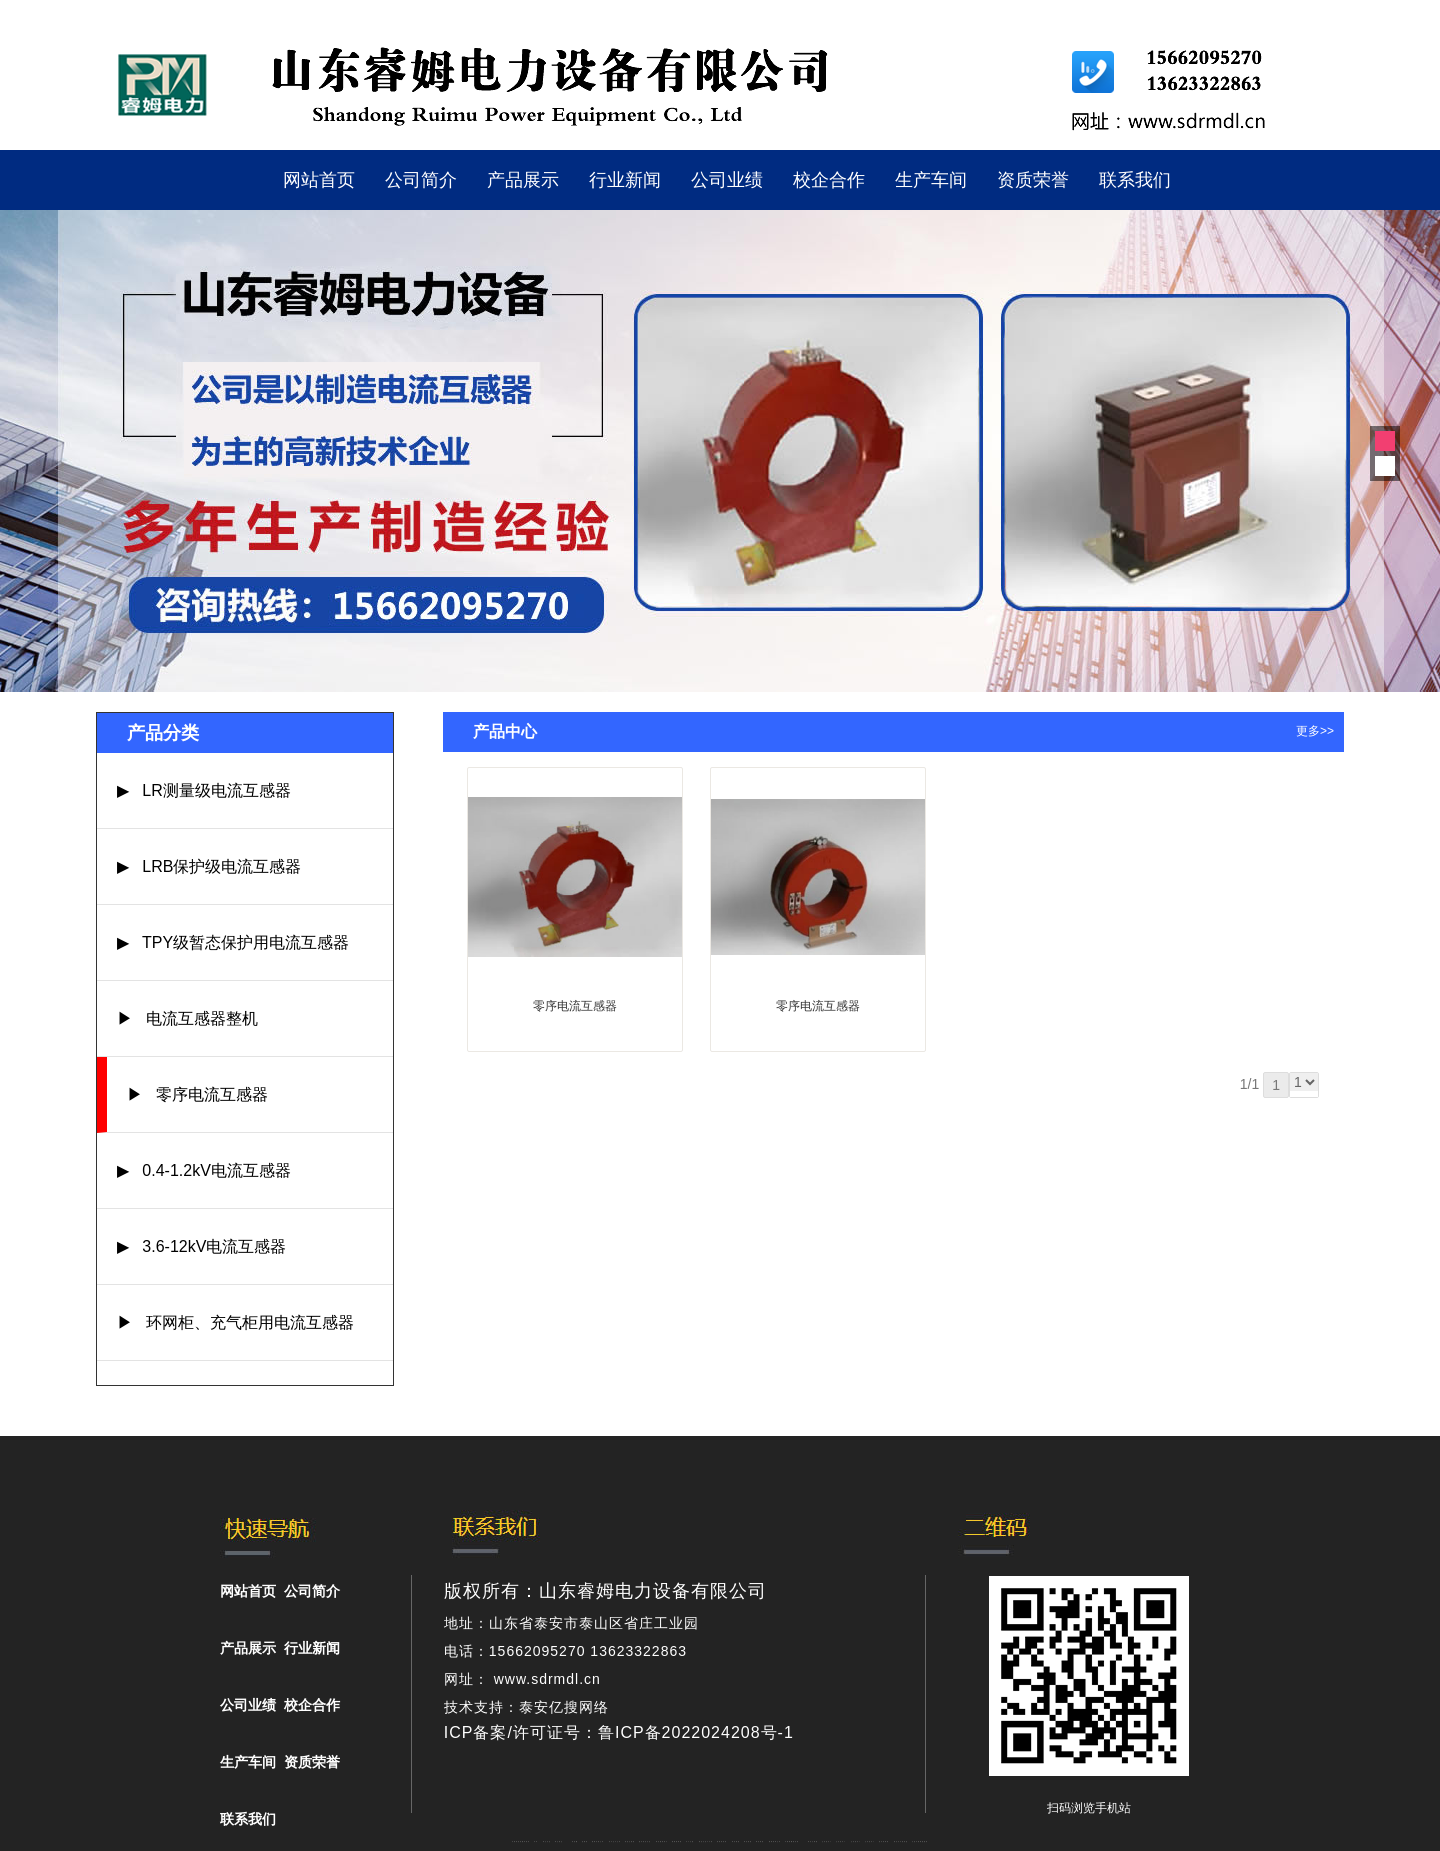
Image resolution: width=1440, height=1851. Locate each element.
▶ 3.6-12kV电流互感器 (201, 1246)
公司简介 (421, 180)
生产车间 (931, 180)
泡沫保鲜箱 (884, 1841)
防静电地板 (722, 1841)
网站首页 (319, 180)
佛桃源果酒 (677, 1841)
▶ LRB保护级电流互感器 (209, 866)
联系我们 (1135, 180)
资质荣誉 (1033, 180)
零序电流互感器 (575, 1006)
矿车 (536, 1841)
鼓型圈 (575, 1841)
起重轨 (585, 1841)
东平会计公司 (615, 1841)
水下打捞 (690, 1841)
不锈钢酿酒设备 (792, 1841)
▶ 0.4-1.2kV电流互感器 (204, 1170)
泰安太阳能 (813, 1841)
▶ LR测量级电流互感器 (204, 790)
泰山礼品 (547, 1841)
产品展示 (523, 180)
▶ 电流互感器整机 (187, 1018)
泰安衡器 (736, 1841)
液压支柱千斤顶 (706, 1841)
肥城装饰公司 (775, 1841)
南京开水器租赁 (901, 1841)
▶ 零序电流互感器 (197, 1094)
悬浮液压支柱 (645, 1841)
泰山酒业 (559, 1841)
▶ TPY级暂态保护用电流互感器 (233, 942)
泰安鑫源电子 (662, 1841)
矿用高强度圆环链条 (521, 1841)
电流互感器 (630, 1841)
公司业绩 (727, 180)
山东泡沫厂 (827, 1841)
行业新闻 (625, 180)
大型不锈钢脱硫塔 (920, 1841)
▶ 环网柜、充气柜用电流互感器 (235, 1322)
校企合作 (829, 180)
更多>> (1315, 731)
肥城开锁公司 (598, 1841)
